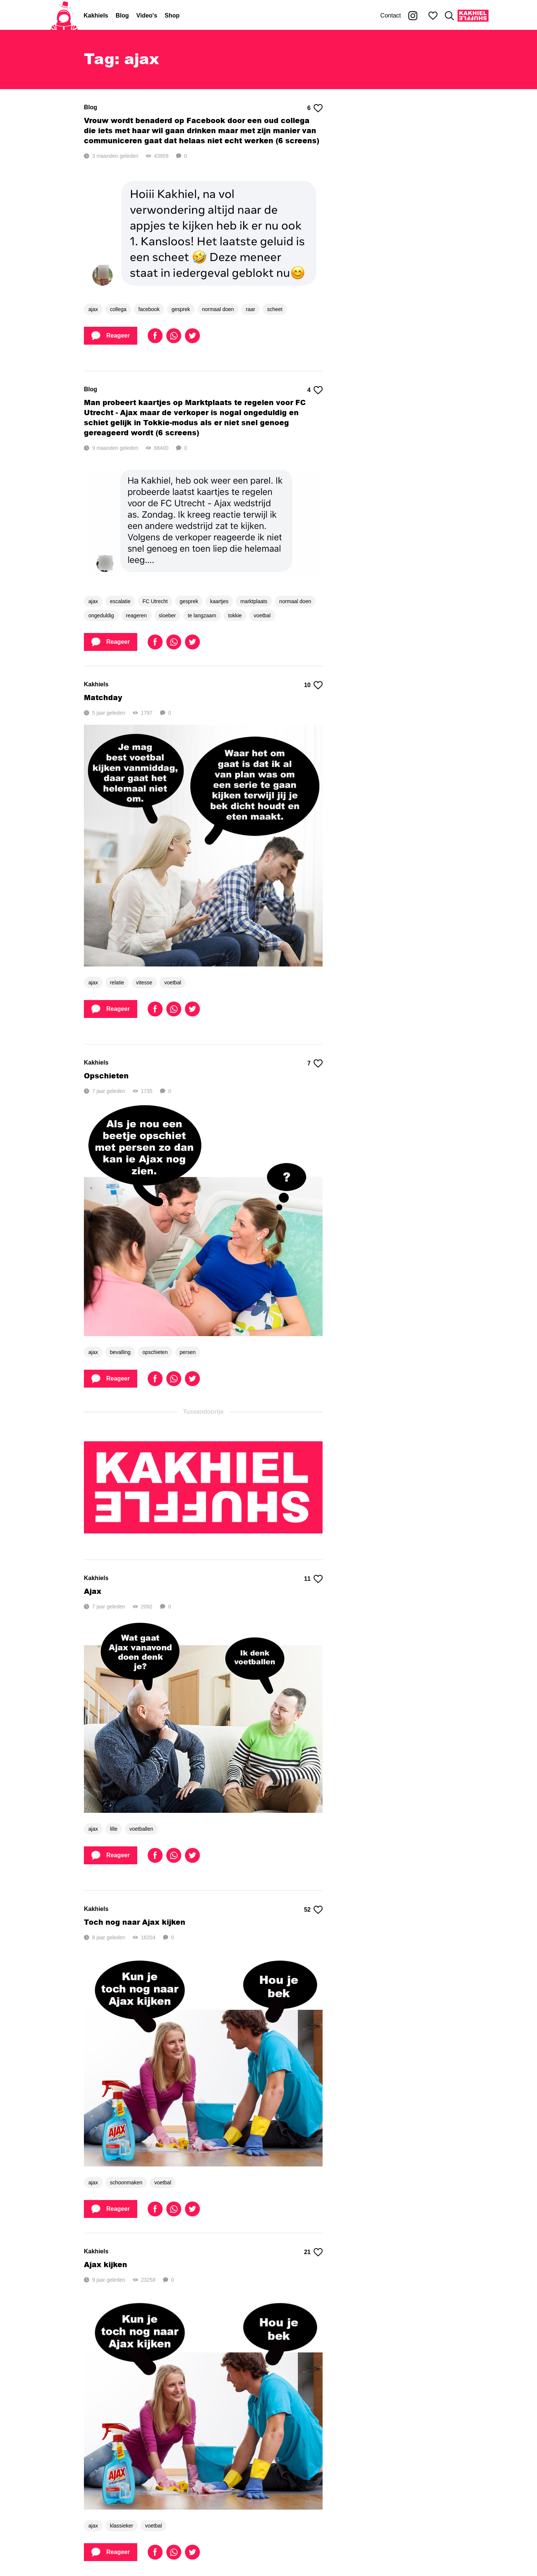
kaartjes (219, 601)
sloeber (167, 615)
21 (313, 2252)
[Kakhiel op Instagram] (413, 15)
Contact (390, 15)
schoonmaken (126, 2182)
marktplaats (253, 601)
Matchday (103, 697)
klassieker (121, 2526)
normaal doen (218, 309)
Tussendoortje (203, 1411)
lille (113, 1829)
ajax (93, 309)
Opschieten (106, 1076)
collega (118, 309)
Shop (172, 15)
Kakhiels (96, 15)
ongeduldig (101, 615)
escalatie (120, 601)
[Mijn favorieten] (433, 15)
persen (188, 1352)
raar (250, 309)
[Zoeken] (449, 15)
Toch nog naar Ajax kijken (134, 1922)
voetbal (262, 615)
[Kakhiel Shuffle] (473, 16)
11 (313, 1579)
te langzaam (202, 615)
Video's (146, 15)
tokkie (235, 615)
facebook (149, 309)
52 (313, 1910)
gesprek (181, 309)
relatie (117, 982)
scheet (274, 309)
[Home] (64, 15)
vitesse (144, 982)
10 (313, 685)
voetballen (141, 1829)
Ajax (92, 1591)
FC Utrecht (155, 601)
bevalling (120, 1352)
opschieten (155, 1352)
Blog (122, 15)
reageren (136, 615)
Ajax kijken (105, 2264)
